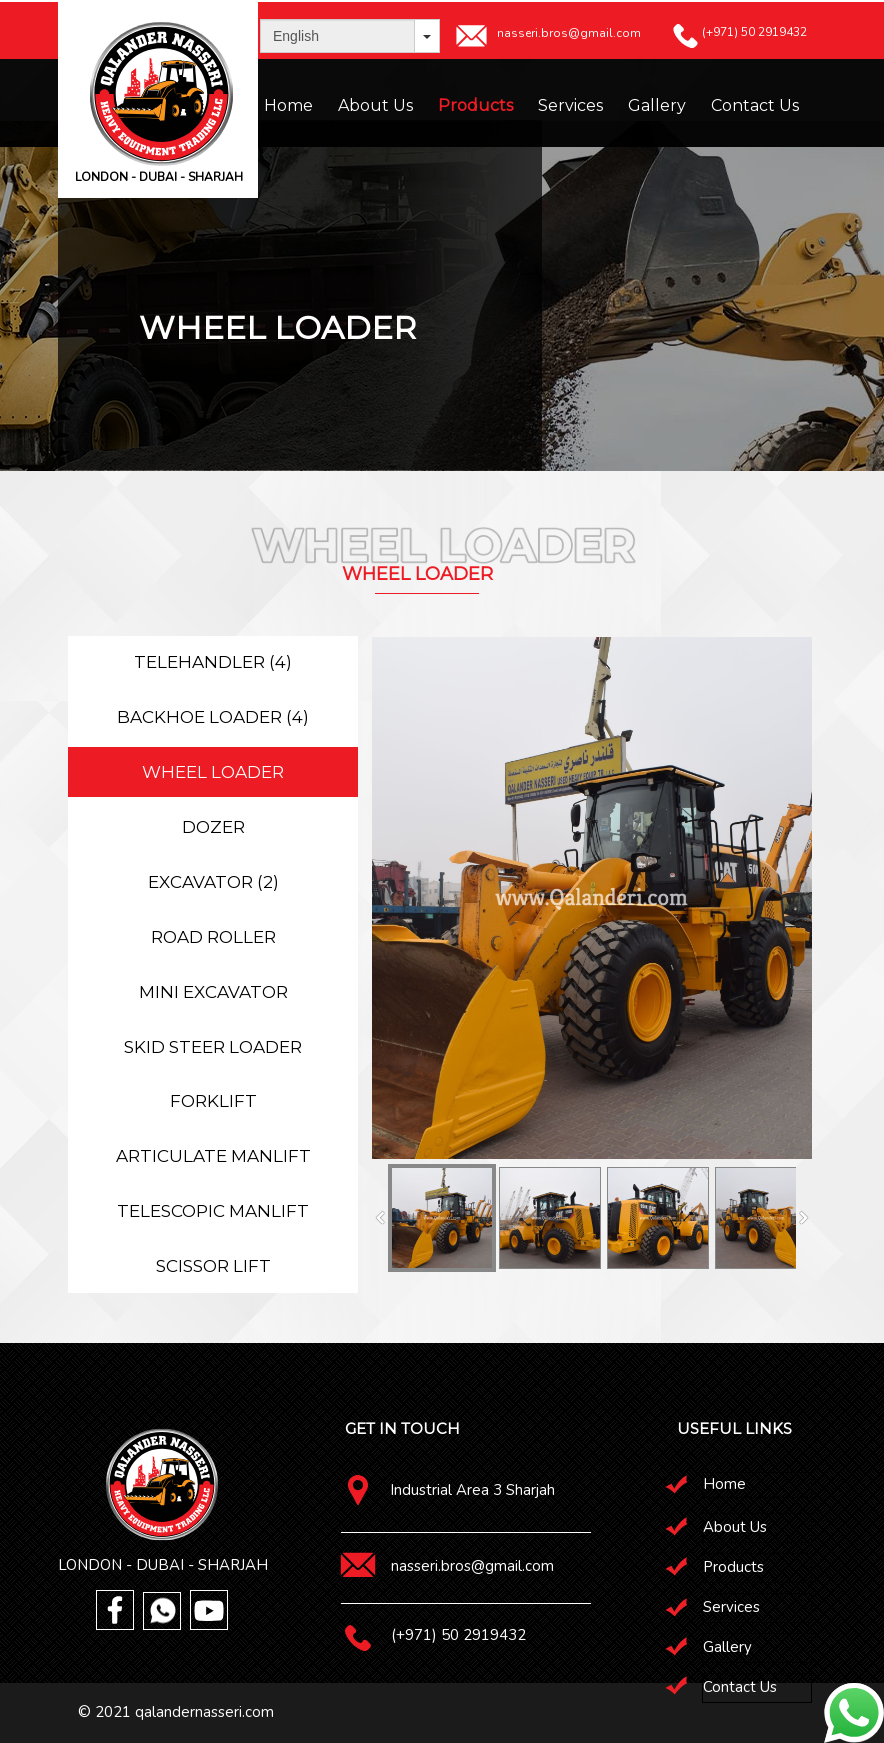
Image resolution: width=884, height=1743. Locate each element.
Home (288, 105)
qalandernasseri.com (204, 1712)
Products (475, 105)
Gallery (657, 105)
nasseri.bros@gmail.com (472, 1566)
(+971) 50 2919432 (458, 1635)
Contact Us (755, 105)
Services (570, 105)
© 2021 (106, 1712)
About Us (375, 105)
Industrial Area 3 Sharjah (472, 1490)
